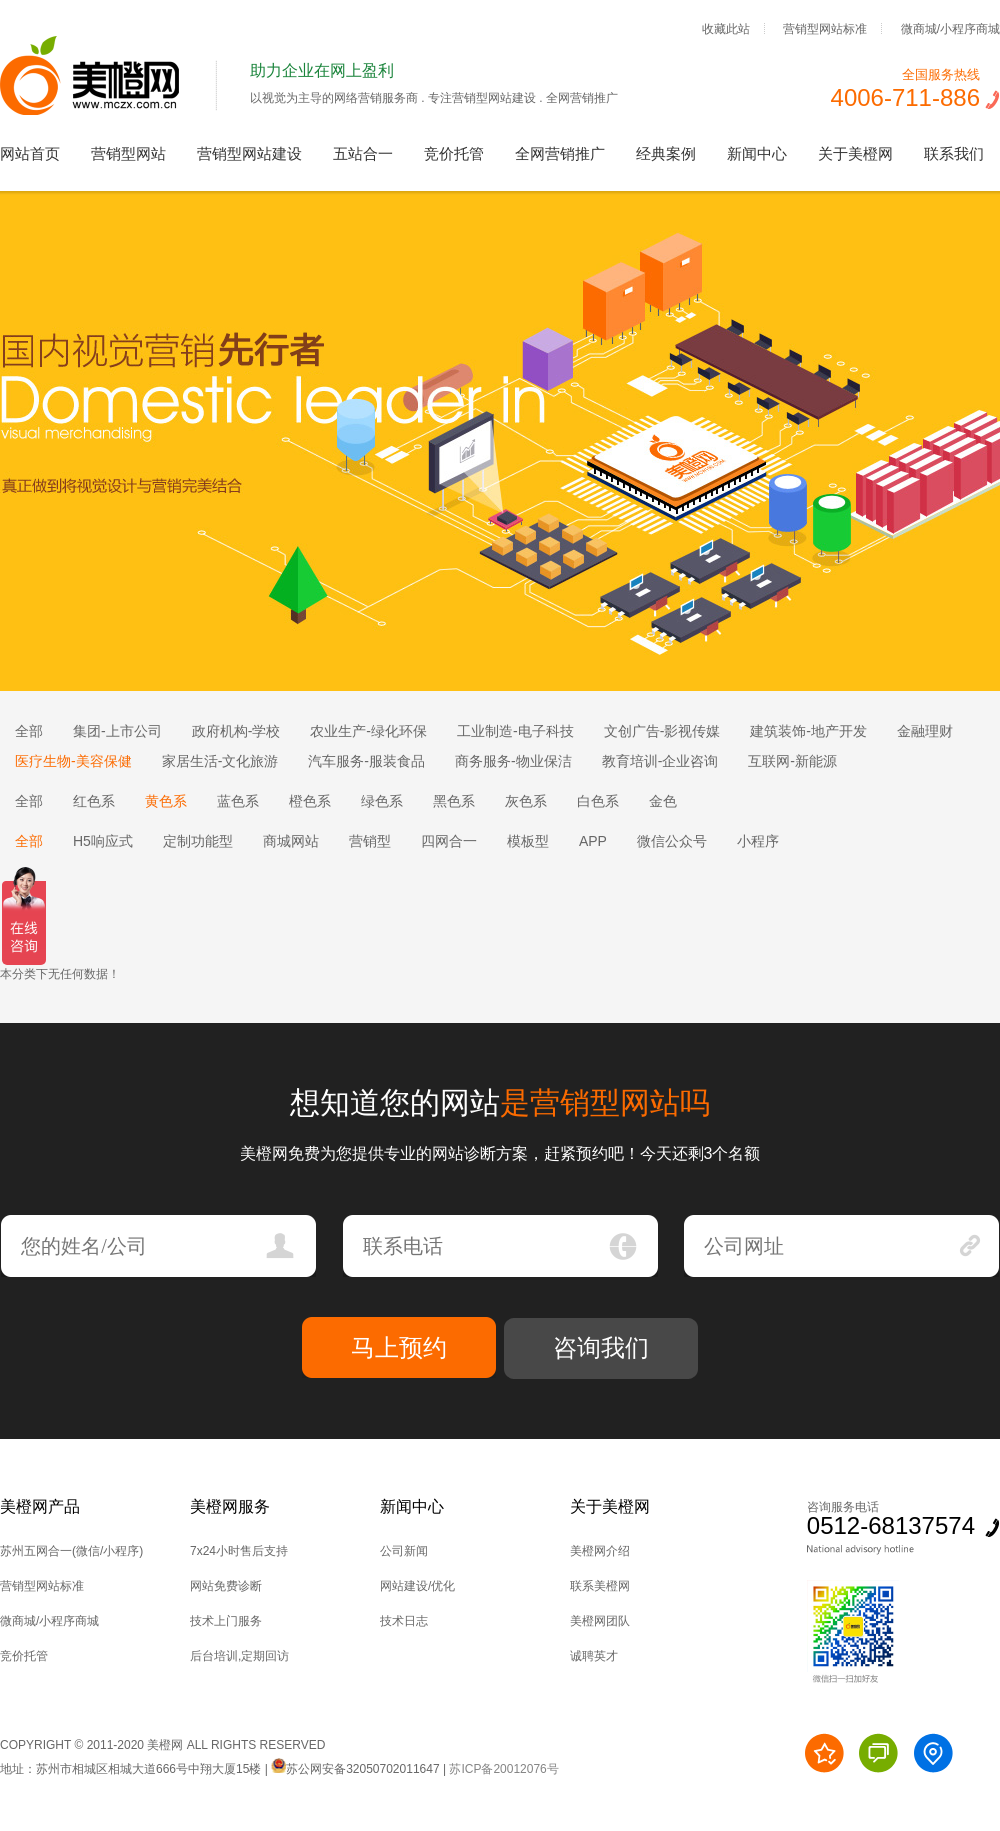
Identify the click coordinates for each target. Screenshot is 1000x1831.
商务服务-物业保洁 (513, 761)
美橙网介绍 (600, 1551)
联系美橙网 (600, 1586)
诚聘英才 (594, 1656)
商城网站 (291, 841)
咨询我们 (601, 1347)
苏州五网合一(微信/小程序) (71, 1551)
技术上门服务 (226, 1621)
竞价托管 (454, 153)
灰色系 (526, 801)
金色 (663, 801)
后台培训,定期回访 (239, 1656)
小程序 (758, 841)
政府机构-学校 (236, 731)
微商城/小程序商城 (950, 28)
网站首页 (30, 153)
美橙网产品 (40, 1506)
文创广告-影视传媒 (662, 731)
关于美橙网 (855, 153)
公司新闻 (404, 1551)
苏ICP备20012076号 (503, 1769)
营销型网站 (128, 153)
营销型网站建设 (249, 153)
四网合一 (449, 841)
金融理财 (925, 731)
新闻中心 (757, 153)
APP (593, 841)
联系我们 (954, 153)
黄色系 (166, 801)
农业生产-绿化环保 (368, 731)
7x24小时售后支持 (239, 1551)
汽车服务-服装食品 (366, 761)
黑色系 (454, 801)
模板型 (528, 841)
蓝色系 (238, 801)
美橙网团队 (600, 1621)
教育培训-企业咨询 (660, 761)
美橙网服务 (230, 1506)
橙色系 (310, 801)
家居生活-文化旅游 (220, 761)
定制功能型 (198, 841)
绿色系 (382, 801)
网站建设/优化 (417, 1586)
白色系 (598, 801)
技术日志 (404, 1621)
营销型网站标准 (825, 28)
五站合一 (363, 153)
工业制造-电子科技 (515, 731)
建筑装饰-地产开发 (808, 731)
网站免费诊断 (226, 1586)
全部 (29, 731)
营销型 (370, 841)
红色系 (94, 801)
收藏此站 (726, 28)
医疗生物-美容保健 (73, 761)
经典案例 (666, 153)
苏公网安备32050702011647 (355, 1769)
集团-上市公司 (117, 731)
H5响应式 (103, 841)
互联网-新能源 (792, 761)
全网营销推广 (560, 153)
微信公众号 (672, 841)
